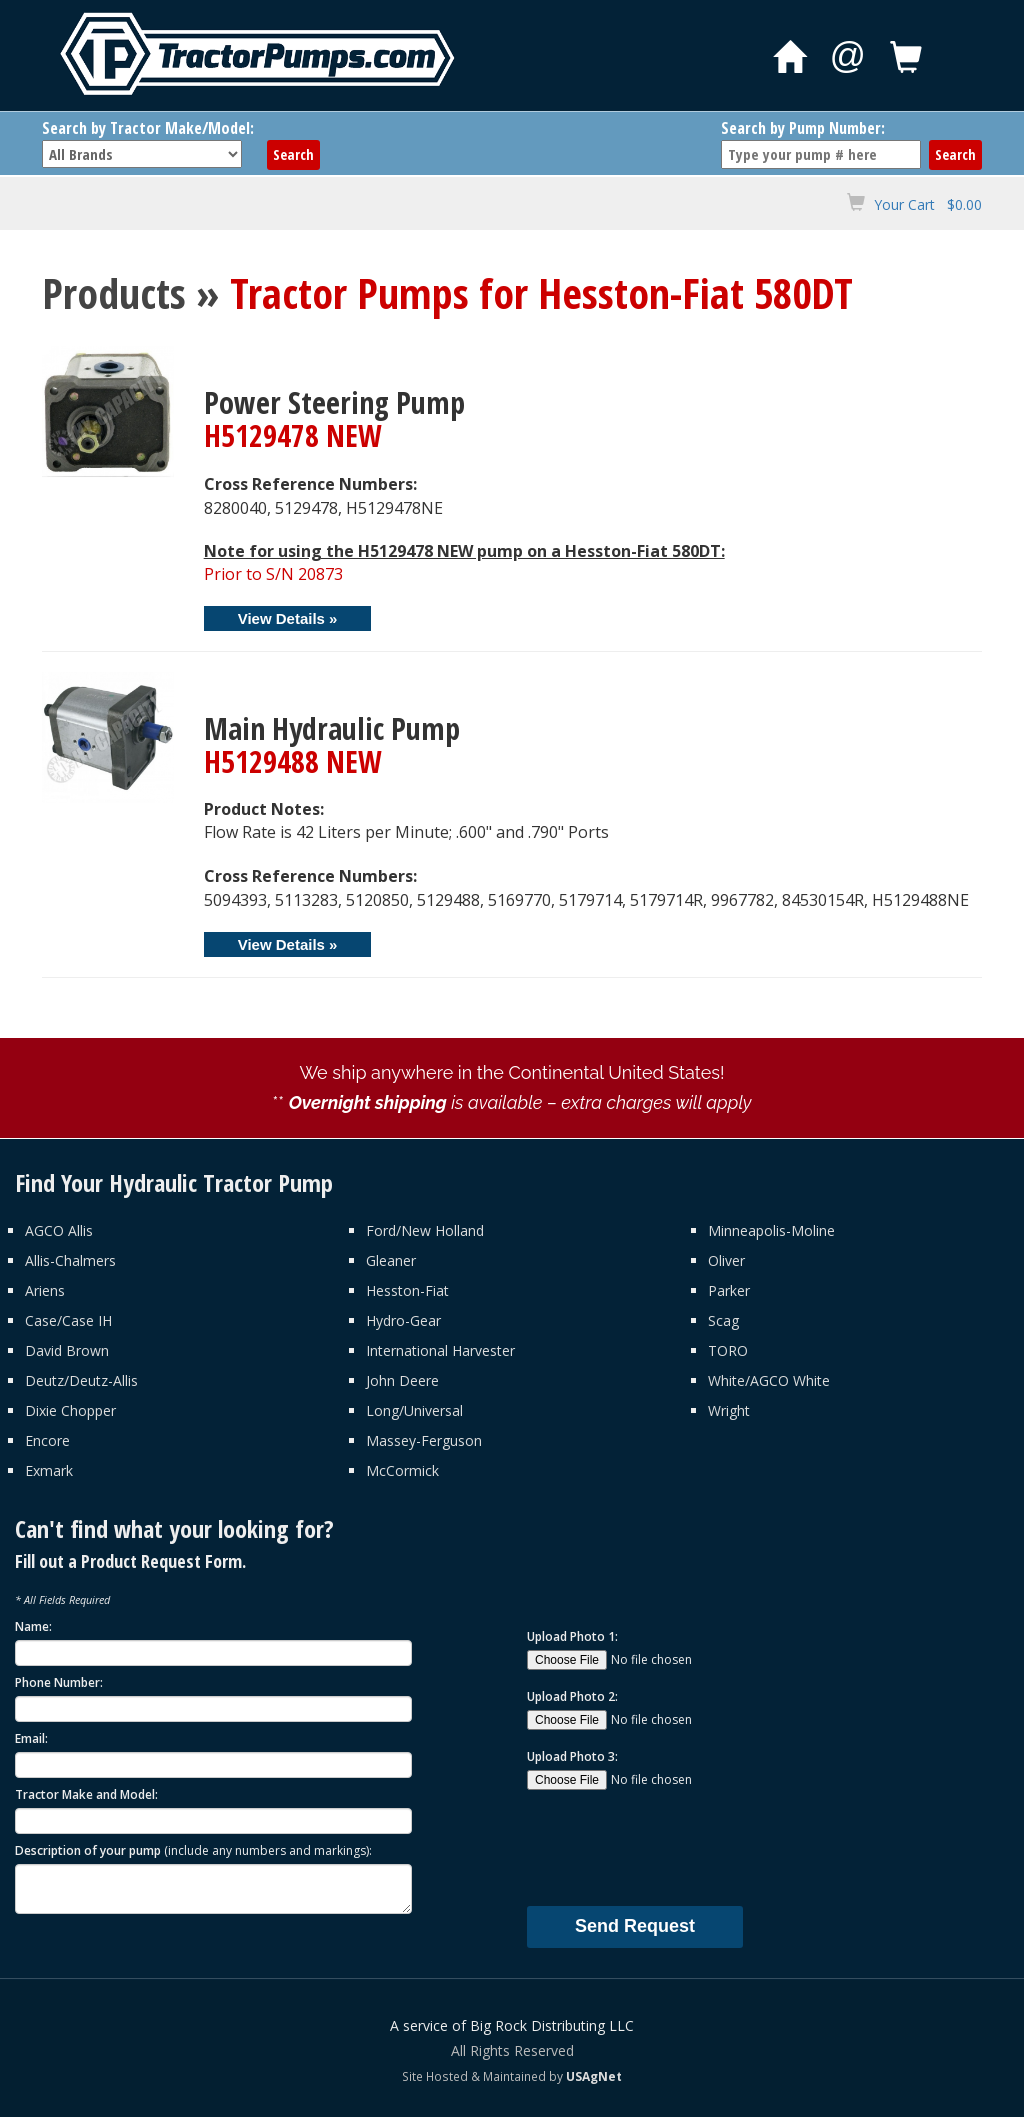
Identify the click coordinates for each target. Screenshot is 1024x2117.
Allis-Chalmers (70, 1260)
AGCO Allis (59, 1230)
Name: (33, 1626)
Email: (31, 1738)
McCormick (402, 1470)
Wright (729, 1410)
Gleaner (391, 1260)
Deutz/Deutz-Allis (81, 1380)
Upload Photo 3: (572, 1756)
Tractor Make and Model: (86, 1794)
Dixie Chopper (70, 1410)
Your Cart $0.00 (928, 204)
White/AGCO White (769, 1380)
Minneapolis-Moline (771, 1230)
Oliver (726, 1260)
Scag (723, 1320)
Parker (729, 1290)
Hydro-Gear (403, 1320)
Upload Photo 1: (572, 1636)
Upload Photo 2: (572, 1696)
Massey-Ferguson (424, 1440)
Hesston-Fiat (407, 1290)
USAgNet (594, 2076)
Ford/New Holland (425, 1230)
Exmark (49, 1470)
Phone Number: (59, 1682)
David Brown (67, 1350)
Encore (47, 1440)
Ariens (45, 1290)
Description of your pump (193, 1850)
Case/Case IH (68, 1320)
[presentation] (679, 1847)
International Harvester (440, 1350)
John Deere (402, 1380)
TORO (728, 1350)
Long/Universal (414, 1410)
